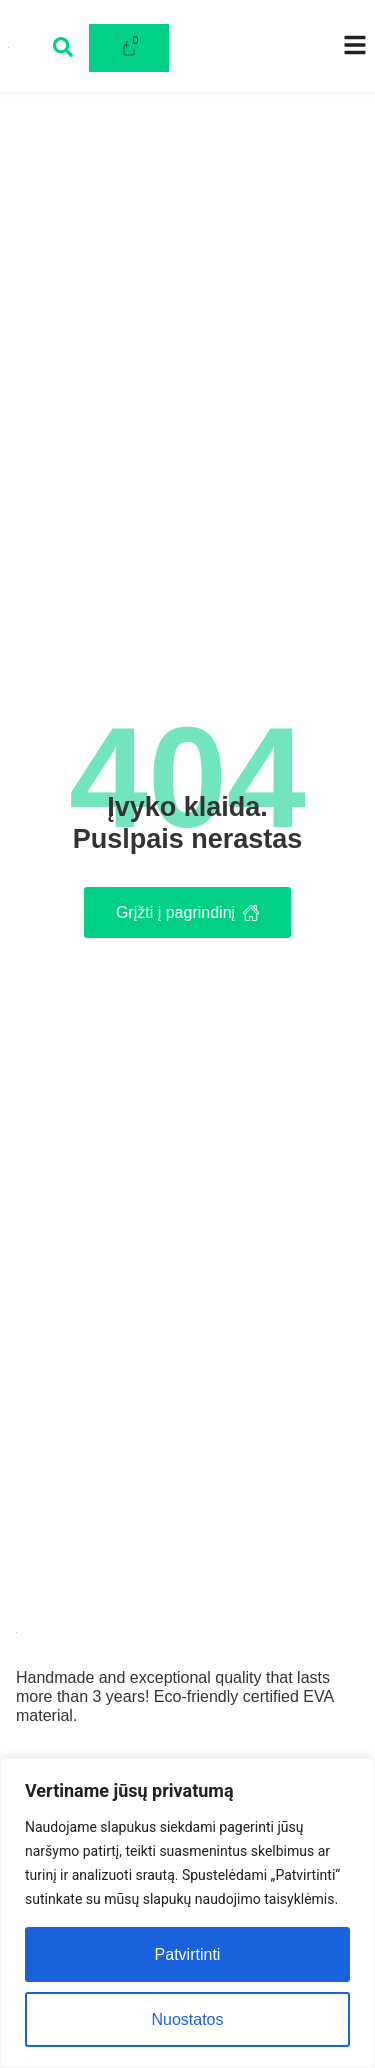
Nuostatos (187, 2019)
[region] (187, 1913)
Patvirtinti (188, 1954)
